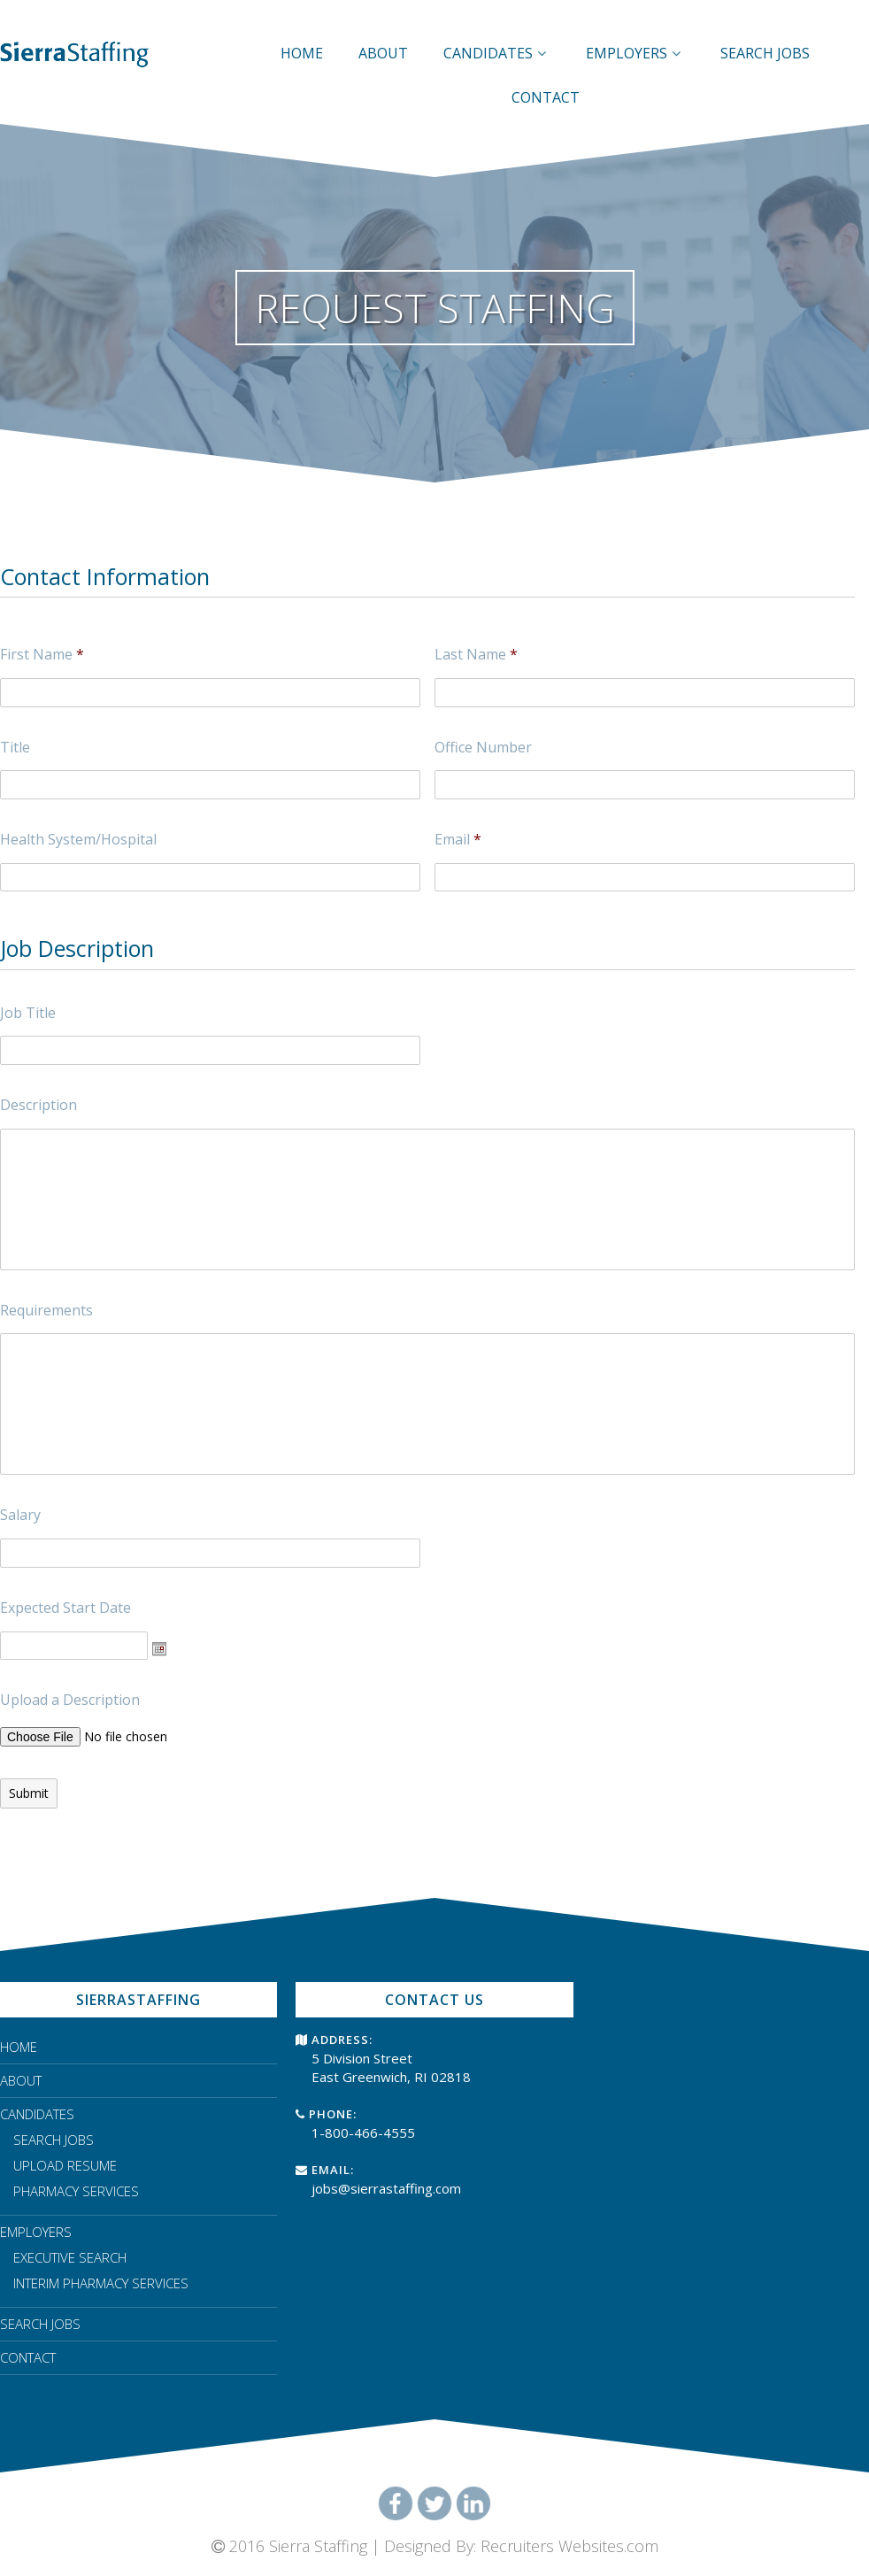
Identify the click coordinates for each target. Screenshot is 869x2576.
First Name (42, 654)
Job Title (28, 1013)
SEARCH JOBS (765, 53)
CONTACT (545, 97)
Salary (20, 1515)
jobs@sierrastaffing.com (386, 2188)
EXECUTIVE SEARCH (70, 2257)
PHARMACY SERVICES (76, 2191)
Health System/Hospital (78, 839)
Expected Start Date (65, 1608)
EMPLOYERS (635, 53)
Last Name (476, 654)
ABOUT (383, 53)
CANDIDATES (496, 53)
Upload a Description (70, 1700)
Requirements (46, 1310)
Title (15, 747)
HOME (302, 53)
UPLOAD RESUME (65, 2165)
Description (38, 1105)
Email (457, 839)
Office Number (483, 747)
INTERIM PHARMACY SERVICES (100, 2283)
